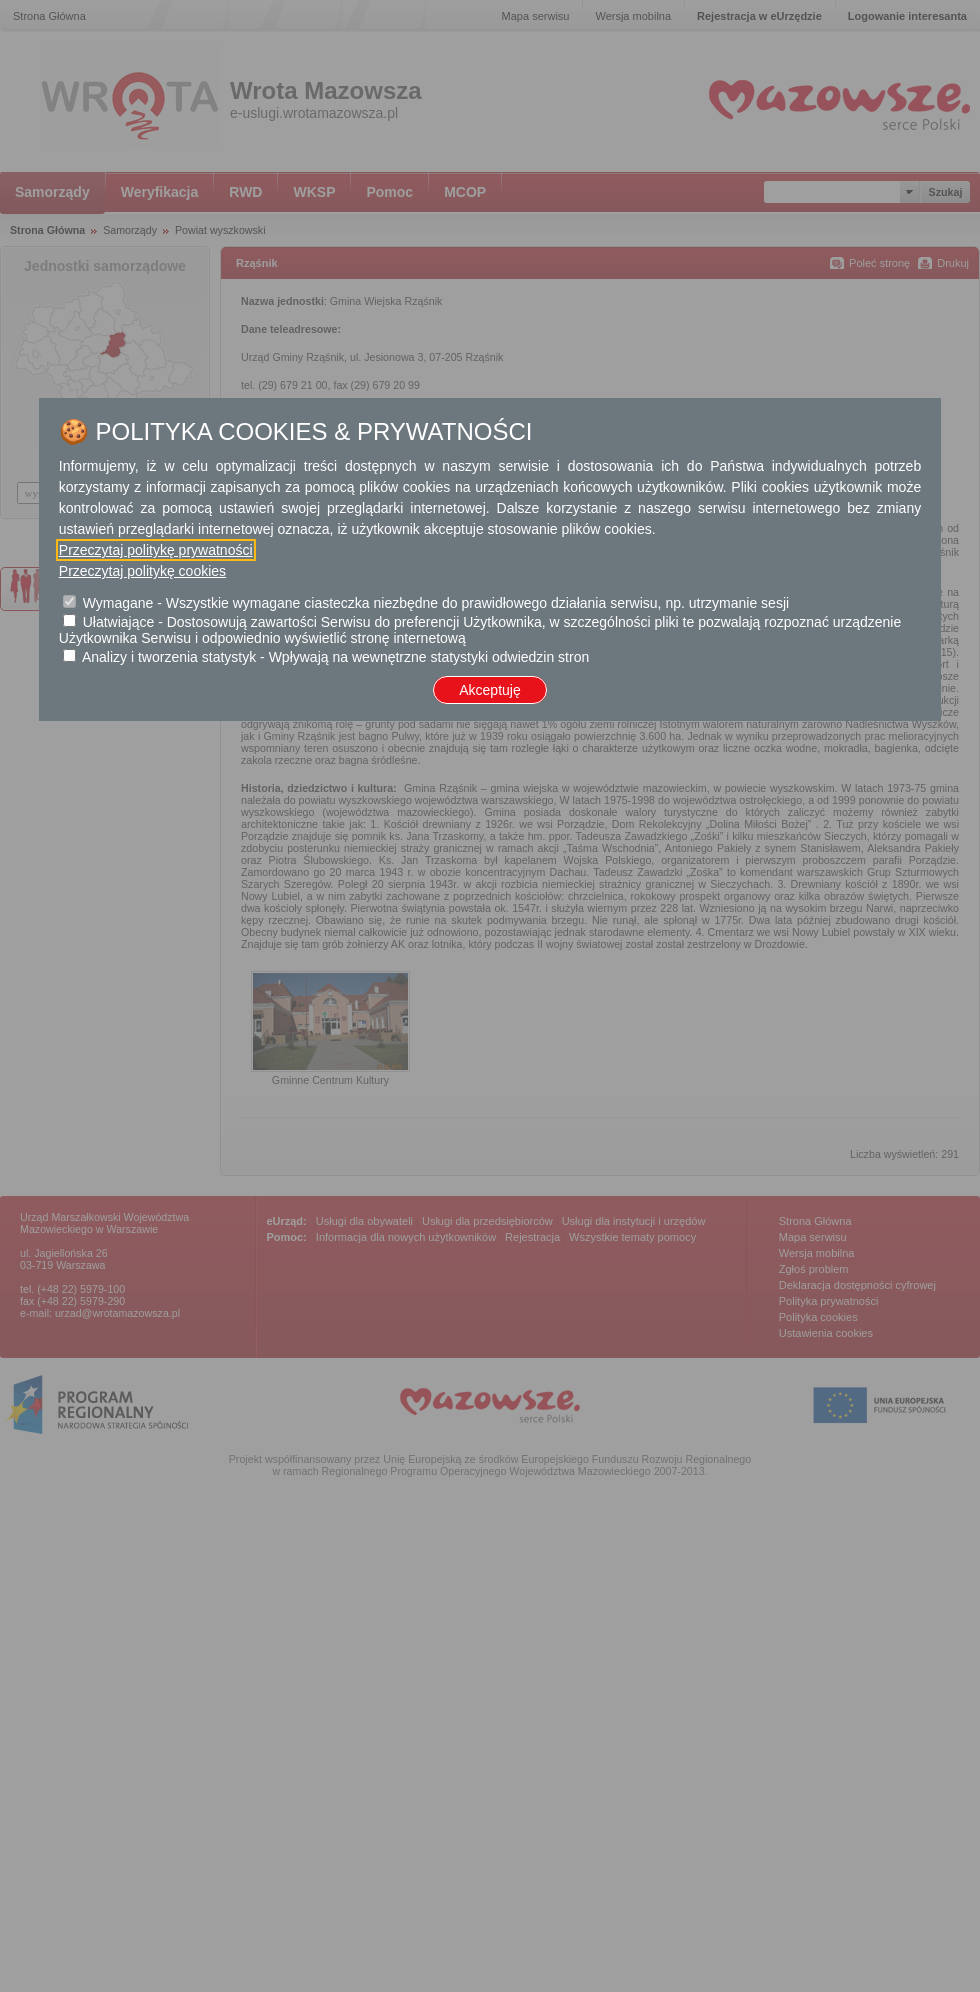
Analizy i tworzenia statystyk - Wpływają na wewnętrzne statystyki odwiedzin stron (335, 657)
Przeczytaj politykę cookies (142, 571)
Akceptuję (489, 690)
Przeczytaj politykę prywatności (156, 550)
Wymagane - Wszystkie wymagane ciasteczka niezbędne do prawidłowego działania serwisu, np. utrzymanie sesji (436, 603)
